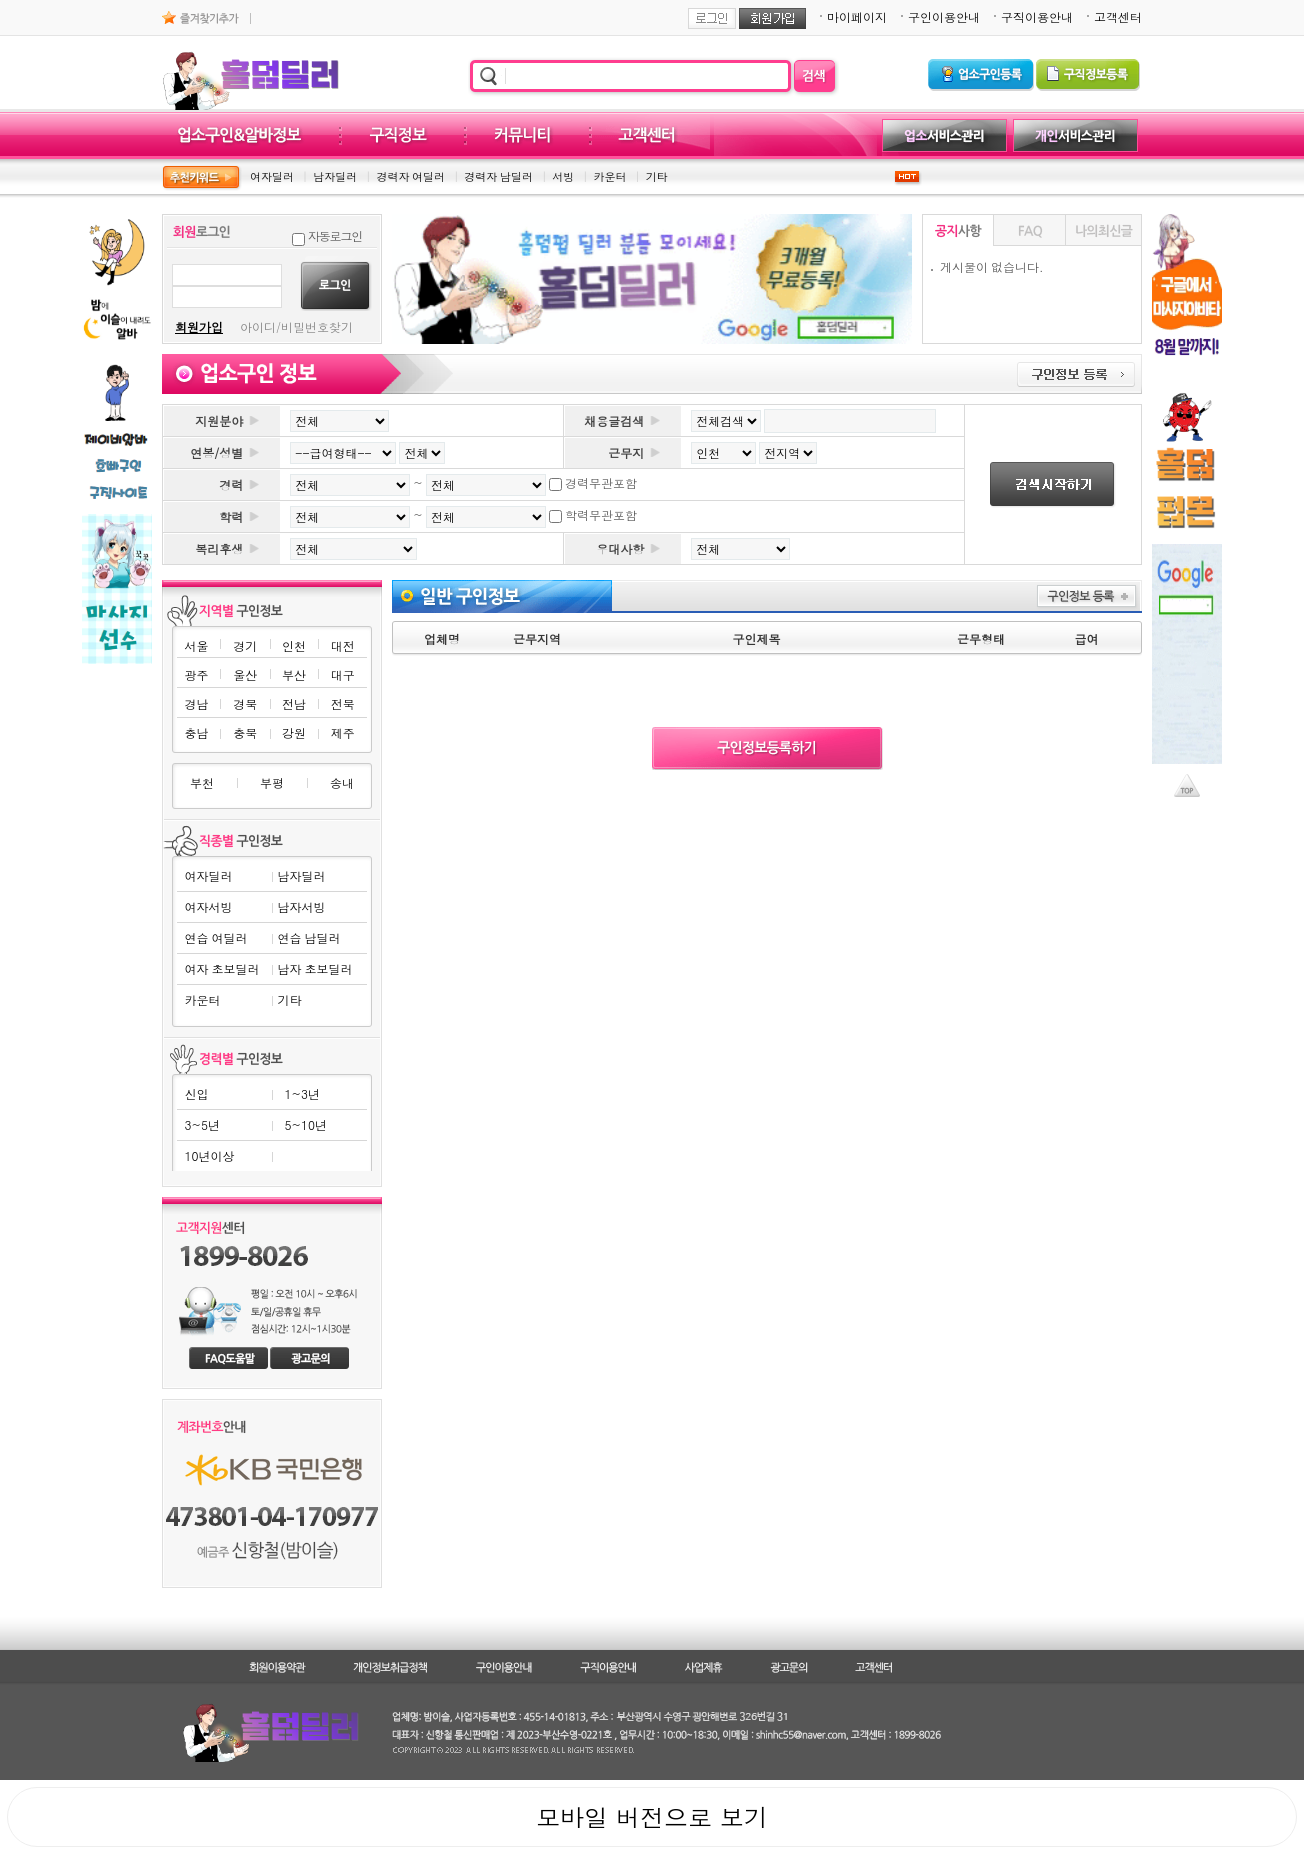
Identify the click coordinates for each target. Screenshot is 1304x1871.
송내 (342, 782)
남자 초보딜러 (314, 968)
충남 (196, 732)
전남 (294, 703)
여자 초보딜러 (222, 968)
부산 (294, 674)
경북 (245, 703)
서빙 (563, 176)
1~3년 (302, 1093)
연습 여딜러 (216, 937)
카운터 (609, 176)
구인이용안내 (944, 16)
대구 (343, 674)
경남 (196, 703)
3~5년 (202, 1124)
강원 (294, 732)
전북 (343, 703)
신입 (197, 1093)
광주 (196, 674)
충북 (245, 732)
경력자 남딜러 (498, 176)
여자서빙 (209, 906)
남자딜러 (335, 176)
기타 (657, 176)
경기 (245, 645)
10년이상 (210, 1155)
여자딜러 (272, 176)
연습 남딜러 (308, 937)
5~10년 (306, 1124)
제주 (343, 732)
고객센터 (1118, 16)
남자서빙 (301, 906)
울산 (245, 674)
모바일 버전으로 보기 (652, 1817)
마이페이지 (857, 16)
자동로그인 (335, 235)
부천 (202, 782)
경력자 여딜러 (410, 176)
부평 (272, 782)
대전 (343, 645)
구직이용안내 (1037, 16)
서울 (196, 645)
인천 (294, 645)
